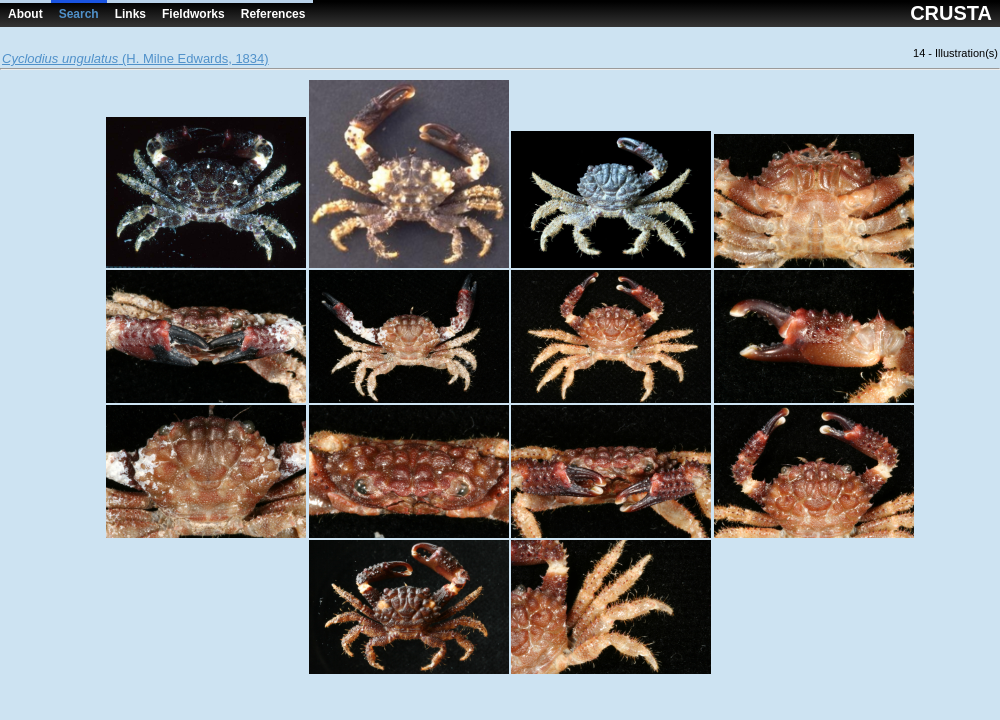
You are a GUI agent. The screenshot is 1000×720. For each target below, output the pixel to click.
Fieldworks (193, 14)
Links (130, 14)
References (273, 14)
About (25, 14)
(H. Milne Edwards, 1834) (135, 58)
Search (79, 14)
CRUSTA (951, 13)
